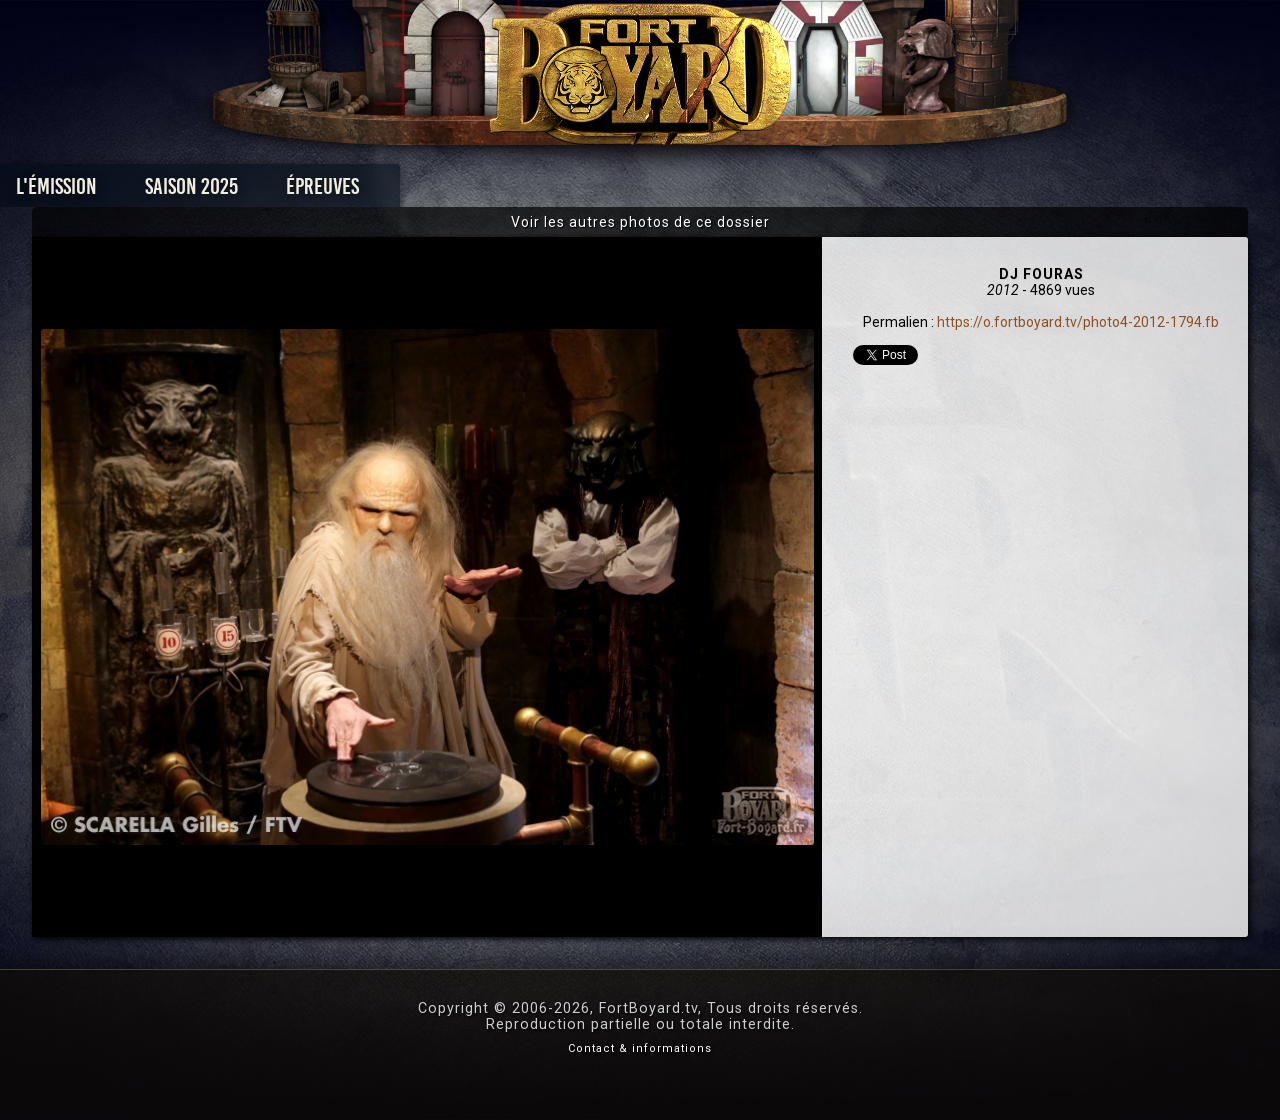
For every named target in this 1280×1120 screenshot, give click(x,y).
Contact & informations (640, 1048)
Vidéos (671, 191)
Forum (886, 191)
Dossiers (779, 191)
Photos (570, 191)
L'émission (192, 191)
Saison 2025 (327, 191)
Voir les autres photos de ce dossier (640, 222)
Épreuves (458, 191)
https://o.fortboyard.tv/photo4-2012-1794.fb (1078, 322)
